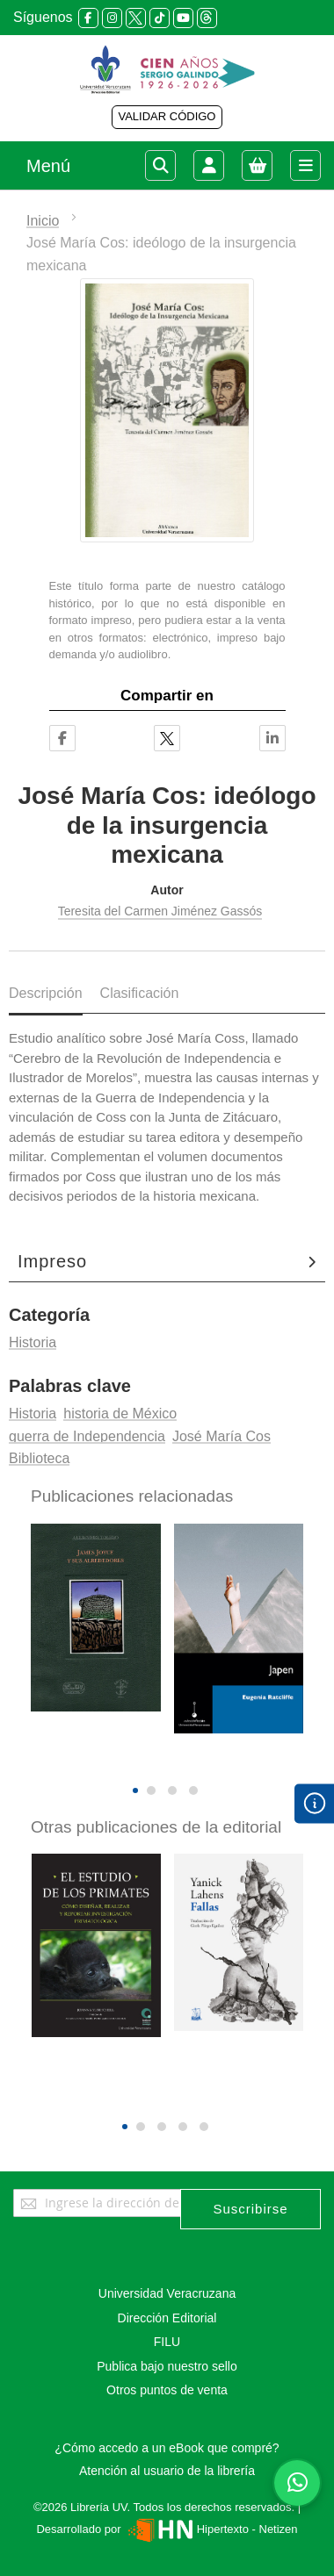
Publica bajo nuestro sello (167, 2366)
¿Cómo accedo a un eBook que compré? (166, 2448)
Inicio (42, 220)
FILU (167, 2342)
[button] (135, 1790)
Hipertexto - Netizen (210, 2529)
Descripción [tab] (46, 993)
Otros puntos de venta (167, 2390)
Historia (32, 1342)
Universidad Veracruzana (167, 2293)
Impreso (52, 1261)
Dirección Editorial (167, 2318)
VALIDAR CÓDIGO (166, 116)
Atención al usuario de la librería (167, 2471)
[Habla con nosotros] (297, 2483)
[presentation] (154, 1761)
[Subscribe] (250, 2209)
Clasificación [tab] (139, 993)
